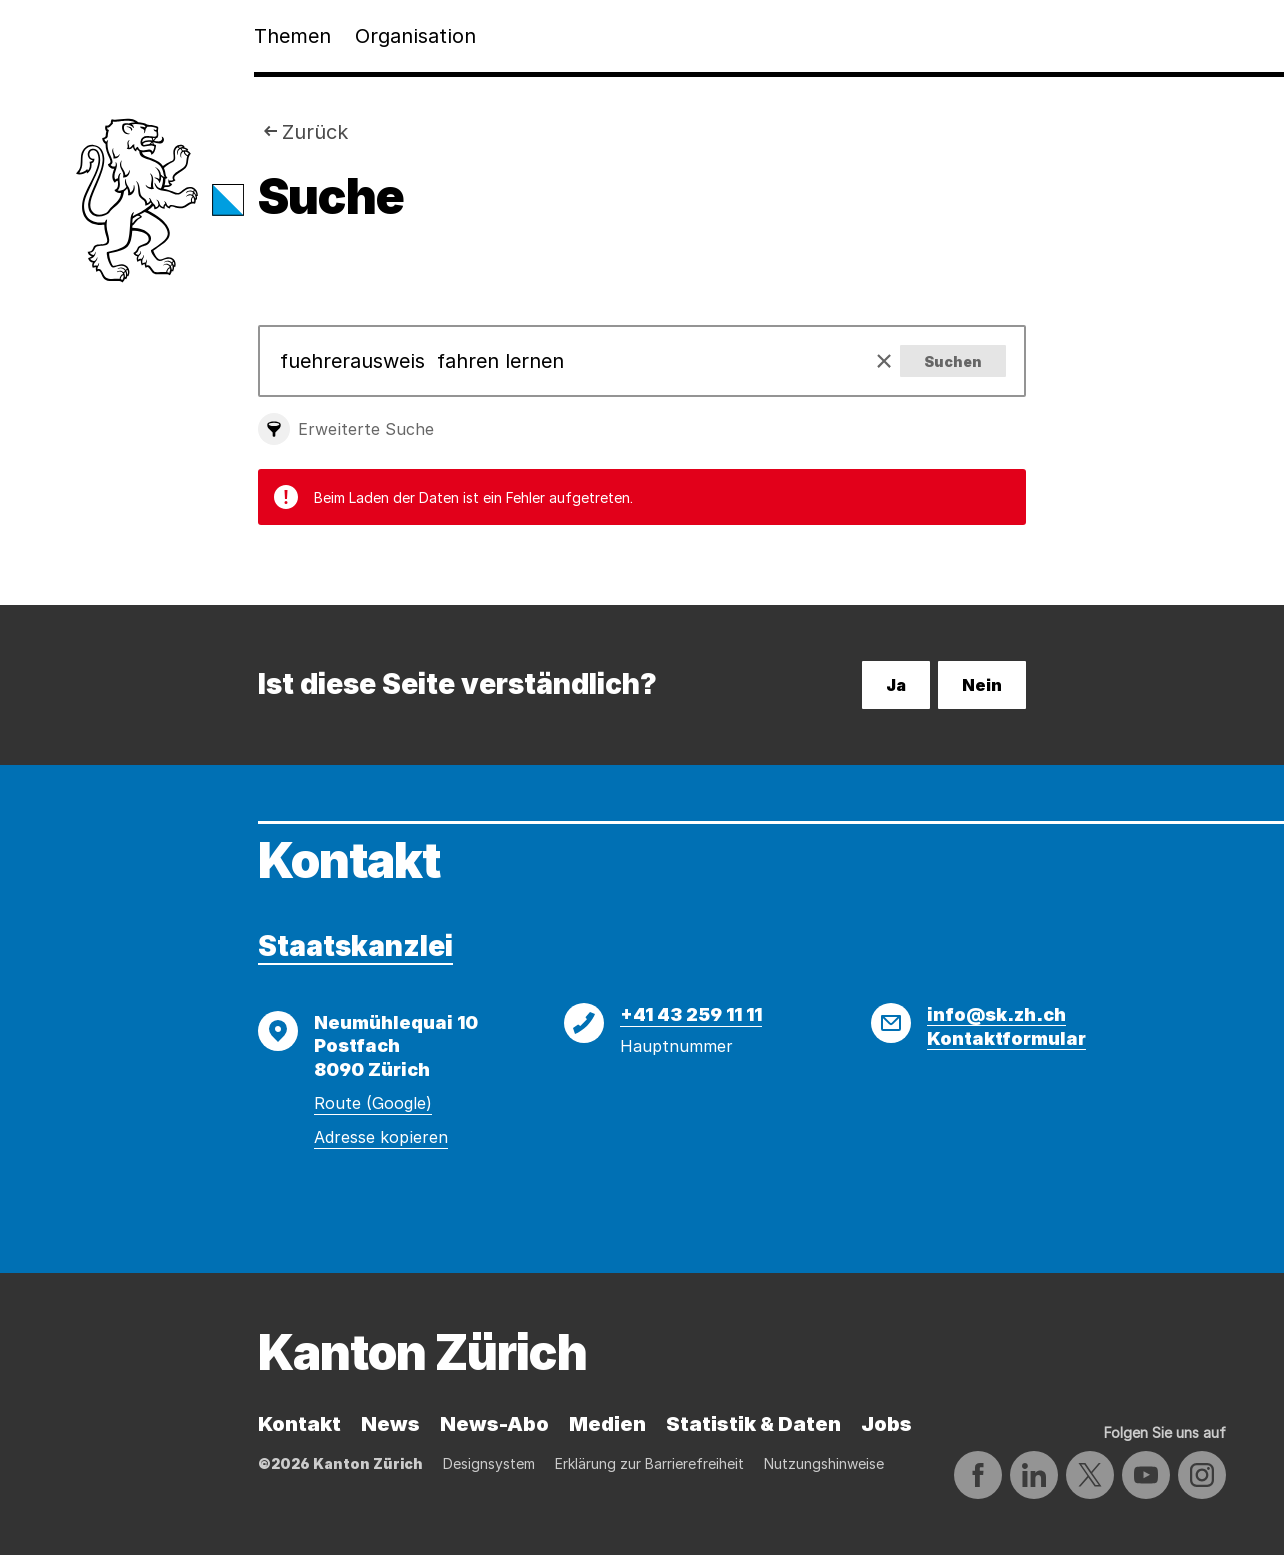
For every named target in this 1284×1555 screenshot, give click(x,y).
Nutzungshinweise (824, 1463)
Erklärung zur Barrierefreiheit (649, 1463)
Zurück (315, 132)
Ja (896, 685)
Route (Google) (373, 1103)
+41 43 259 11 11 (691, 1014)
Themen (292, 36)
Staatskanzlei (355, 946)
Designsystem (489, 1463)
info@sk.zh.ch (996, 1014)
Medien (607, 1424)
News (390, 1424)
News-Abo (494, 1424)
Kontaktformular (1006, 1038)
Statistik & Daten (753, 1424)
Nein (982, 685)
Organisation (415, 36)
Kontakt (299, 1424)
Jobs (886, 1424)
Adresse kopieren (381, 1137)
